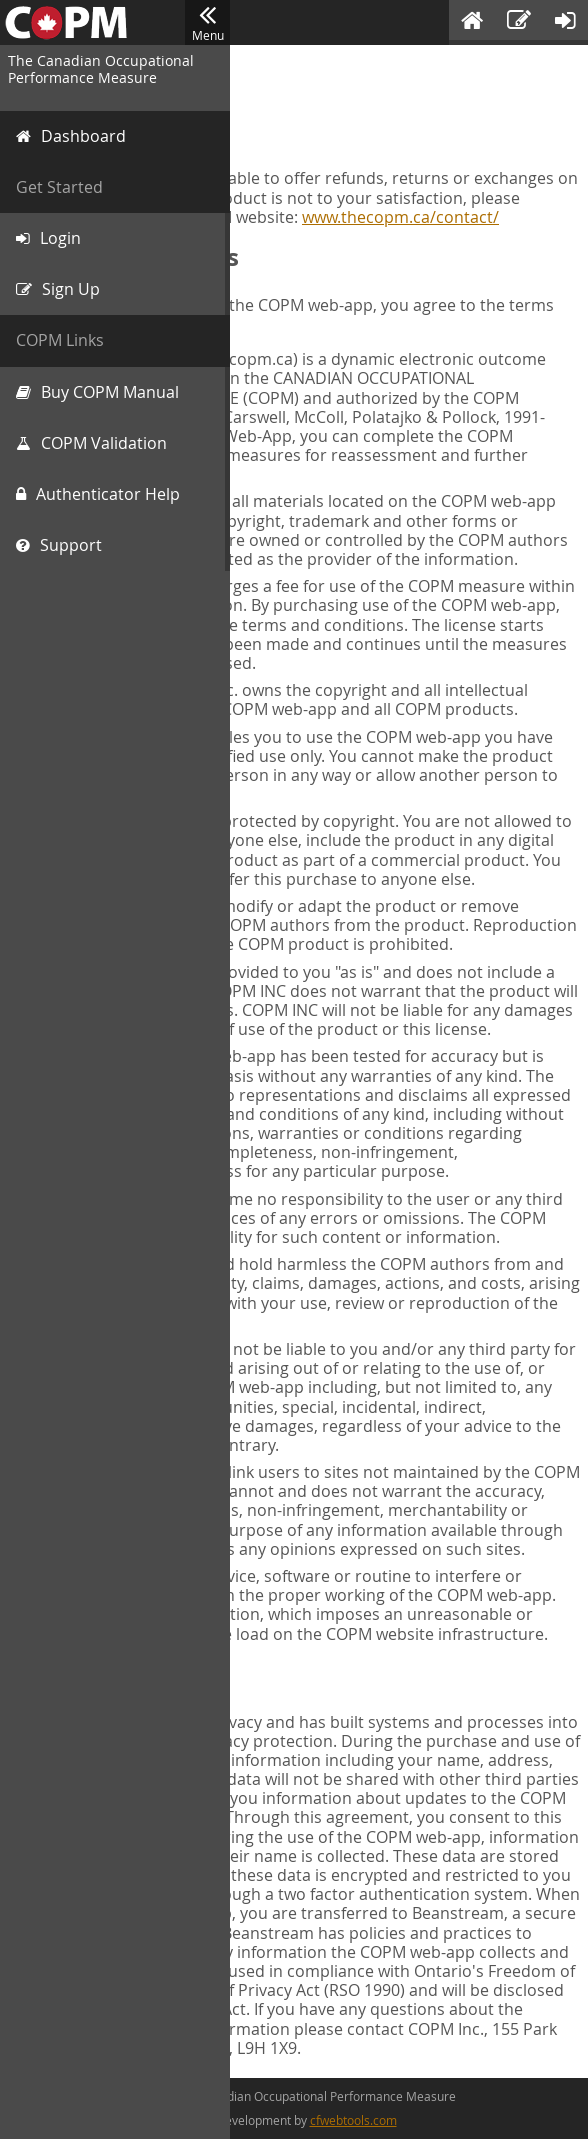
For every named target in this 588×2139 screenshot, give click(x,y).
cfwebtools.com (353, 2120)
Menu (207, 23)
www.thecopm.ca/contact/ (400, 217)
